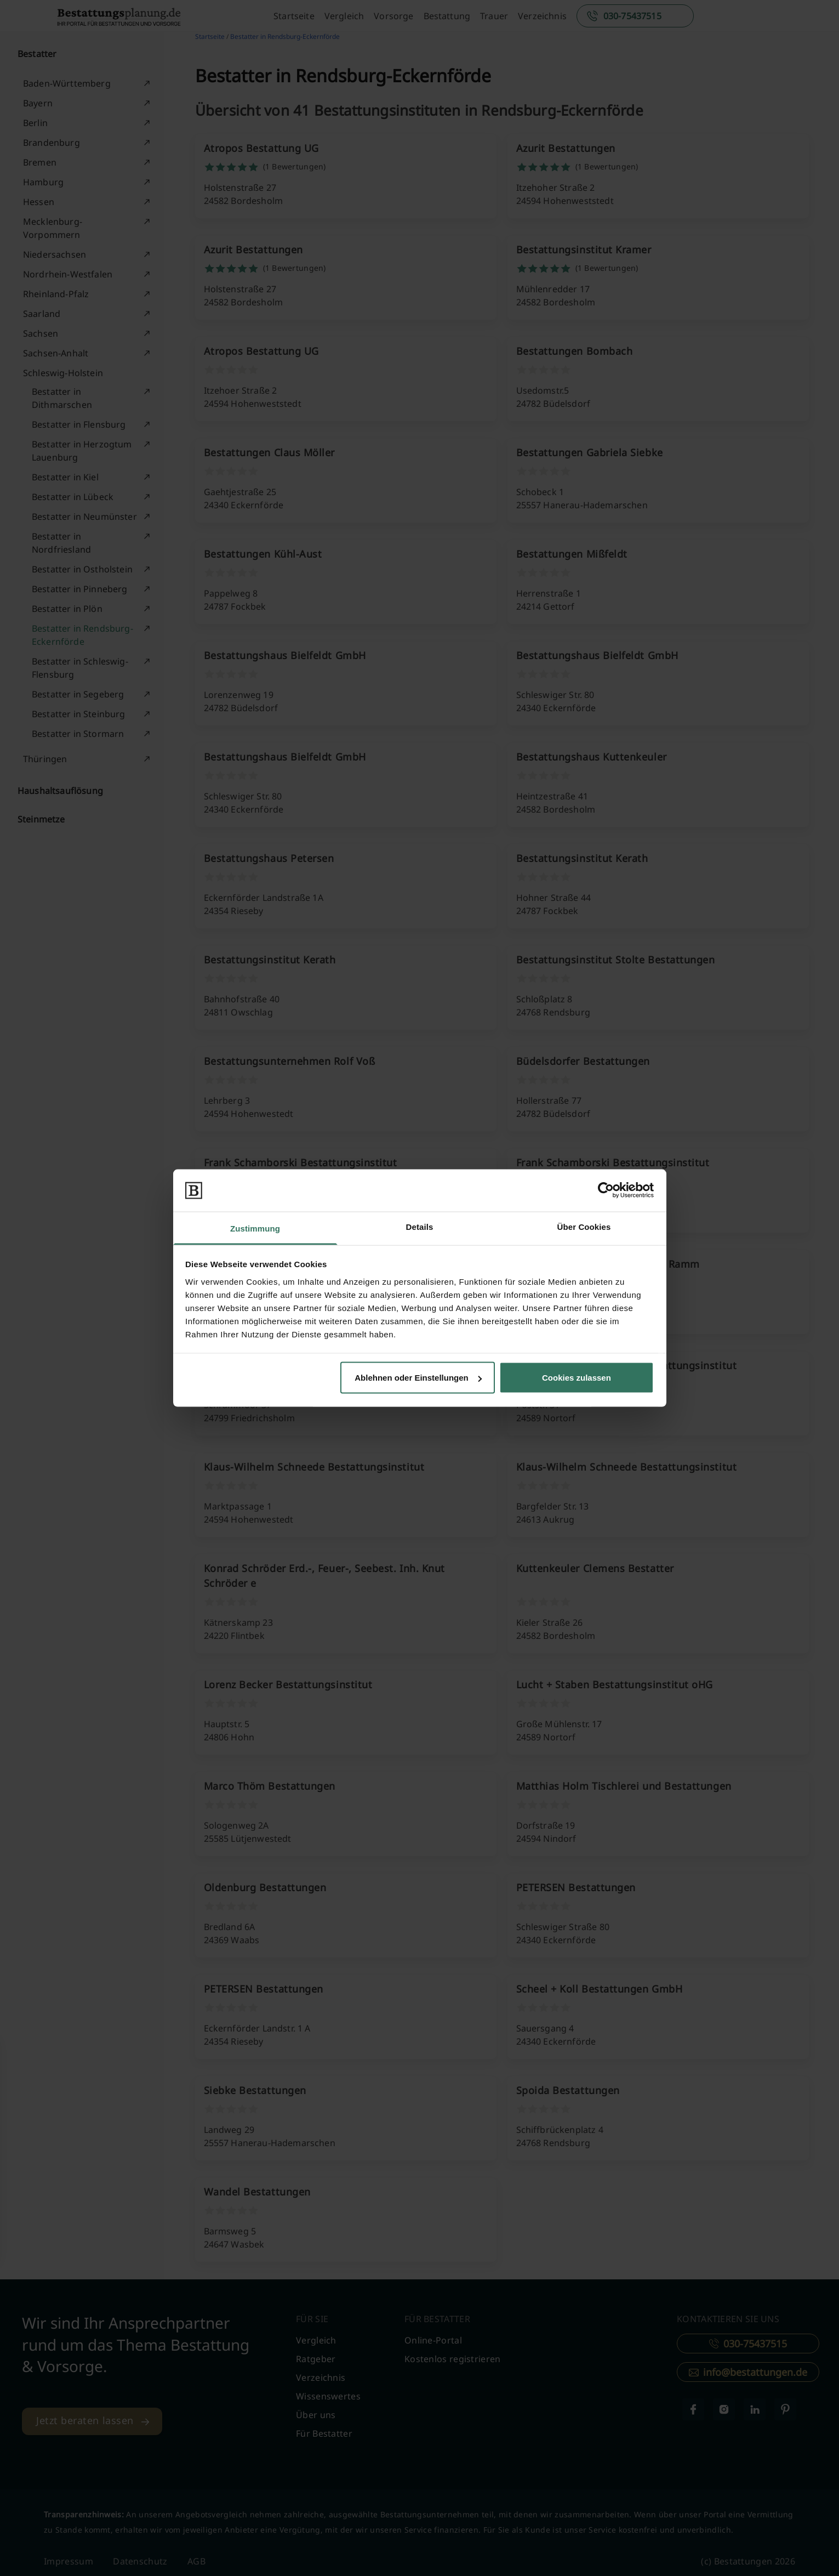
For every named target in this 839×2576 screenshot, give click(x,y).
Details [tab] (419, 1226)
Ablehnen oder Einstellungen (418, 1377)
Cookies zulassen (576, 1377)
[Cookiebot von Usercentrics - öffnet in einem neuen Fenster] (606, 1190)
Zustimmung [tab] (255, 1228)
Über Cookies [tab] (584, 1226)
